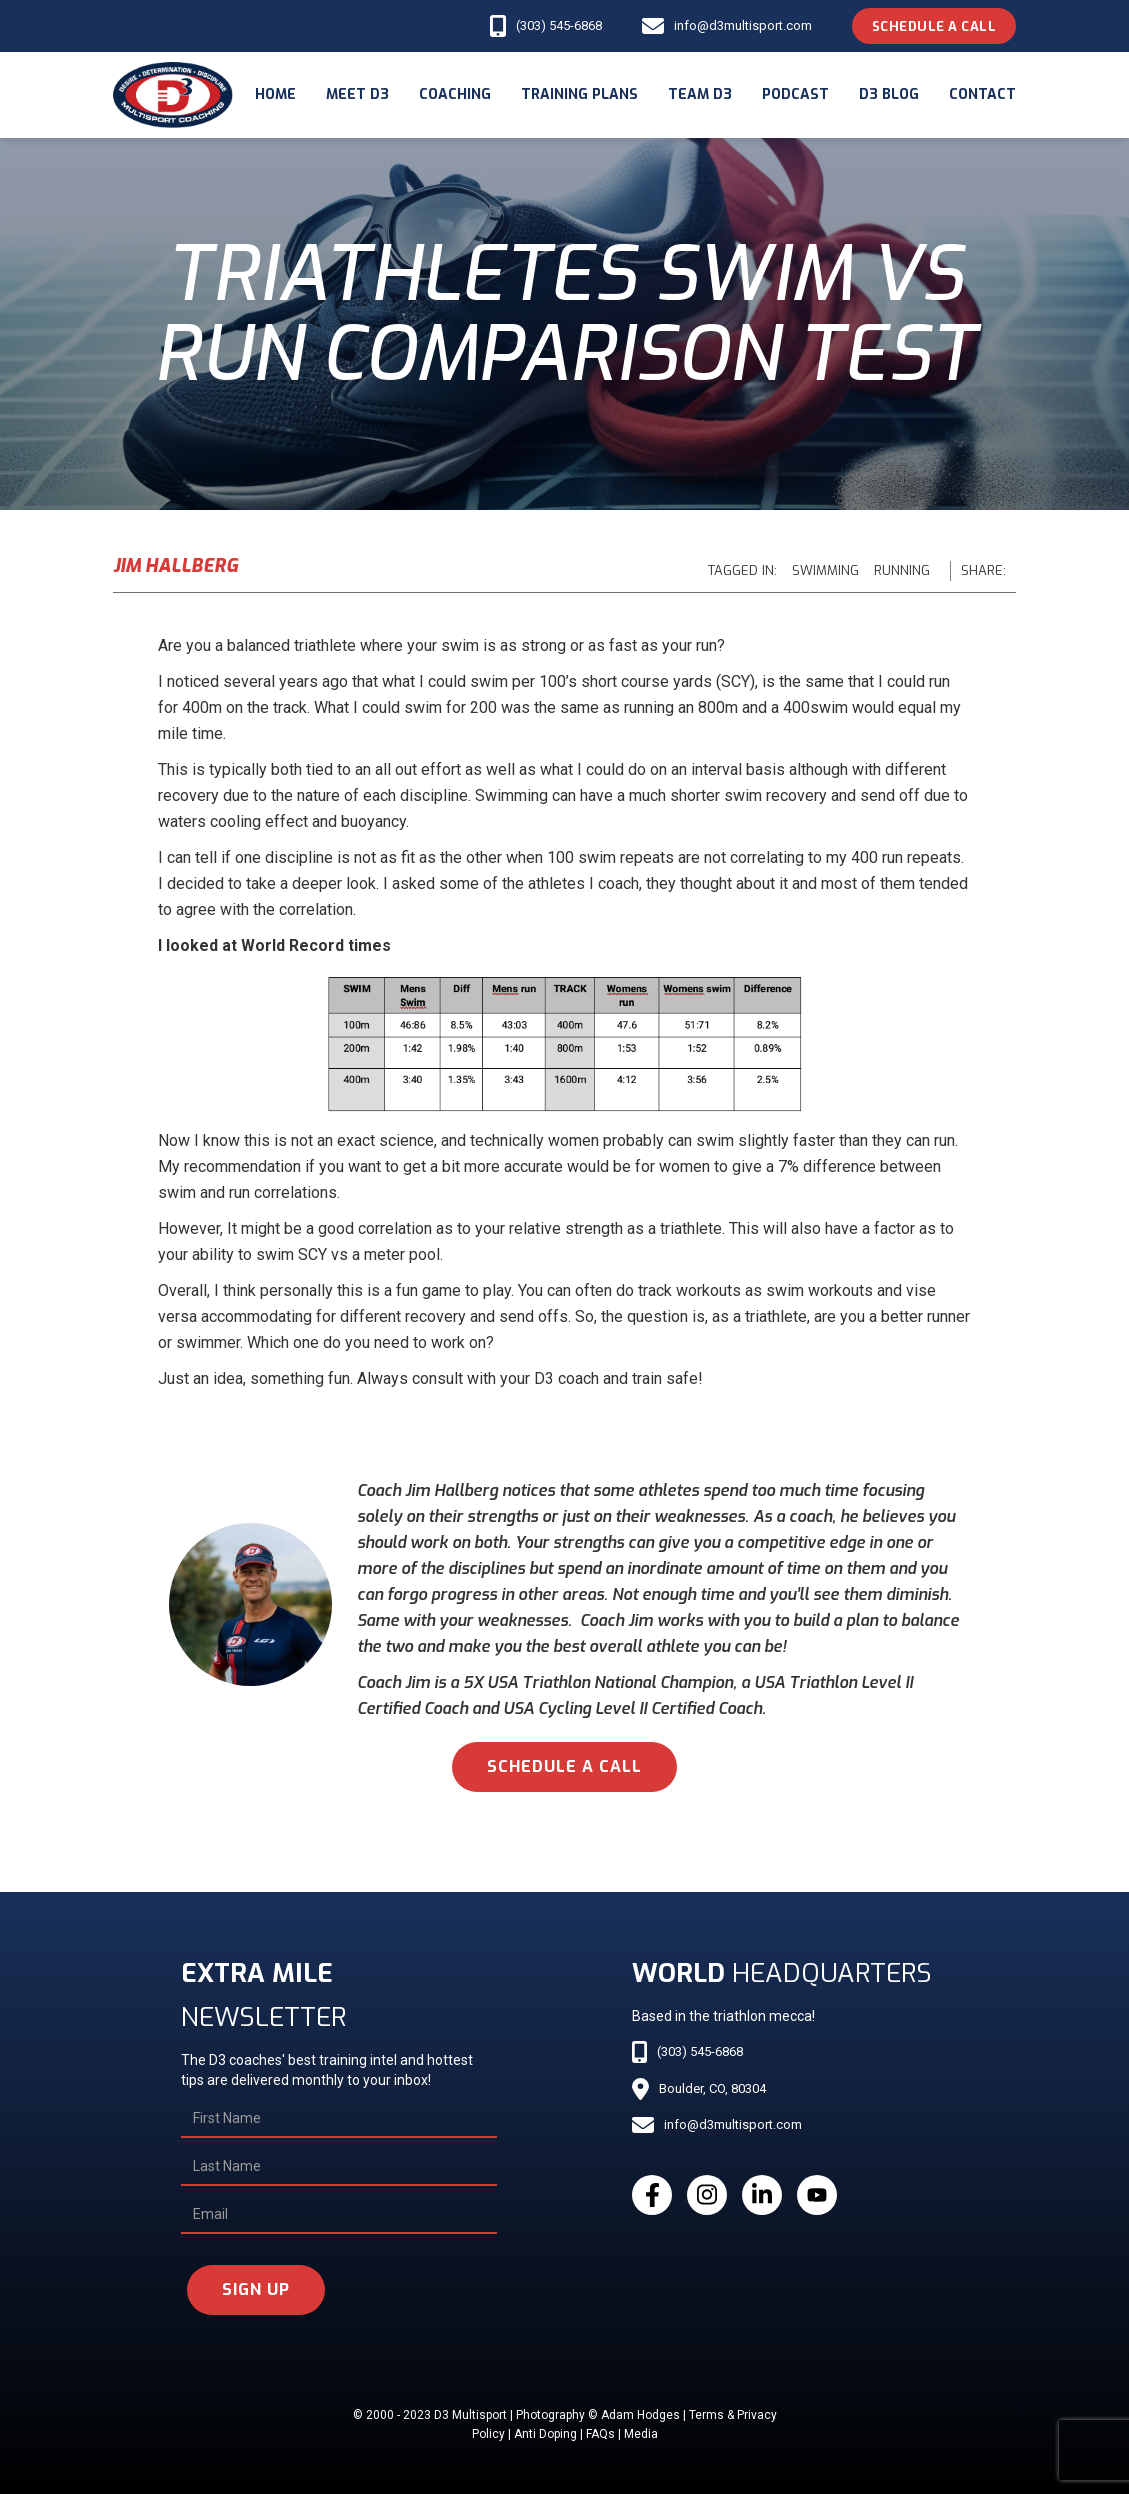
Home (275, 94)
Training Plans (579, 94)
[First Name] (339, 2119)
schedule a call (564, 1766)
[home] (173, 95)
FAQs (600, 2434)
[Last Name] (339, 2167)
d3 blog (889, 94)
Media (641, 2434)
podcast (795, 94)
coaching (455, 94)
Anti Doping (545, 2434)
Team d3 (700, 94)
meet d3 (357, 94)
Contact (982, 94)
